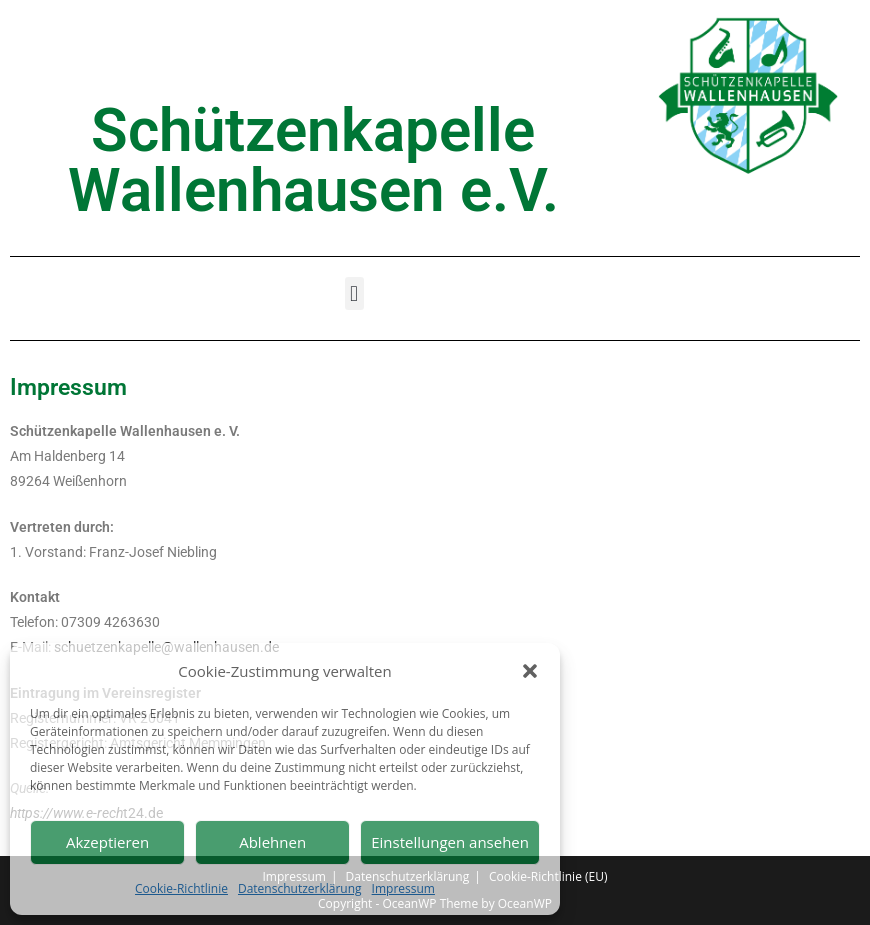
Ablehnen (272, 842)
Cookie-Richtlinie (181, 888)
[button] (530, 671)
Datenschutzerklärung (300, 888)
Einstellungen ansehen (450, 842)
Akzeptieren (107, 842)
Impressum (403, 888)
